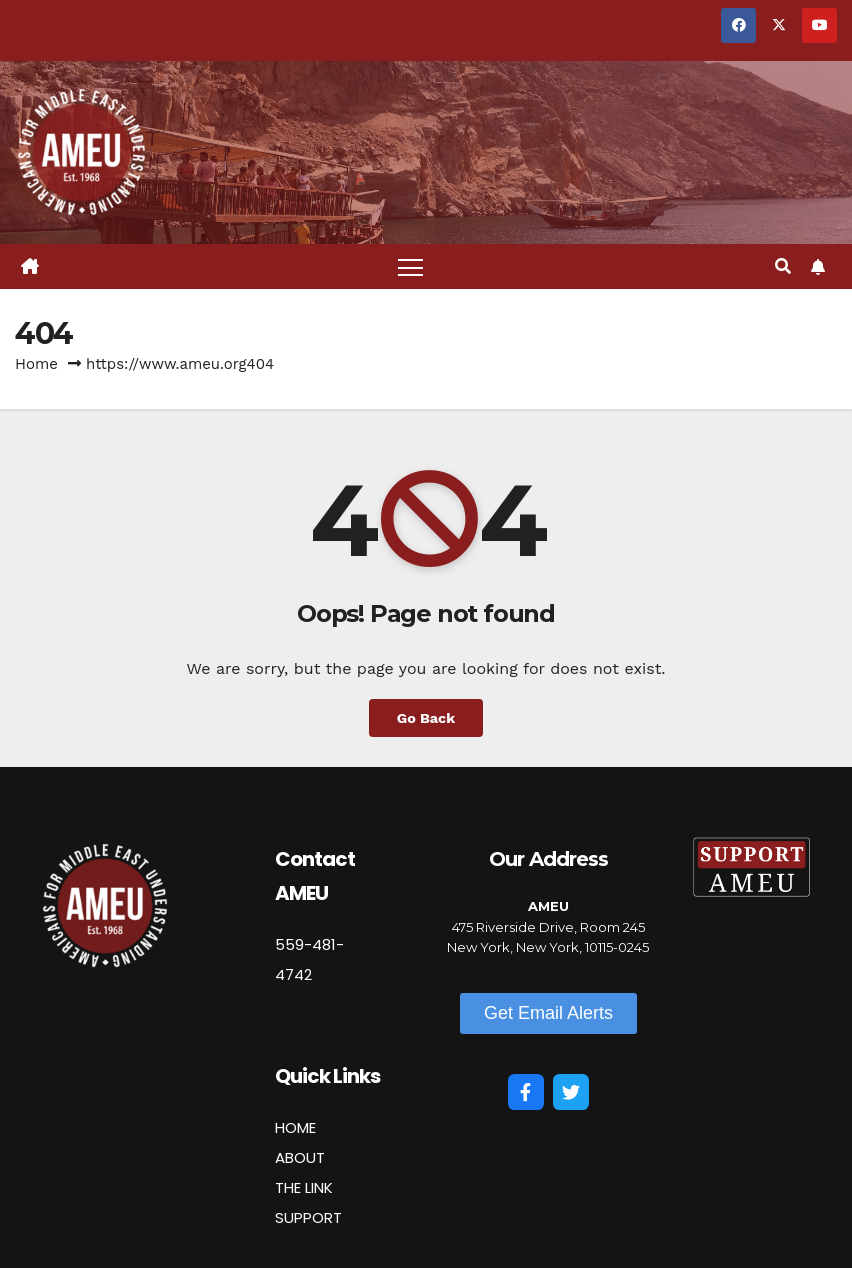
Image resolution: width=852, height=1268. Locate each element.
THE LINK (304, 1187)
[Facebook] (526, 1092)
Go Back (426, 718)
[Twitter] (571, 1092)
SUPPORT (308, 1217)
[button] (783, 266)
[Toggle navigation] (410, 266)
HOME (295, 1127)
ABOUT (300, 1157)
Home (36, 364)
